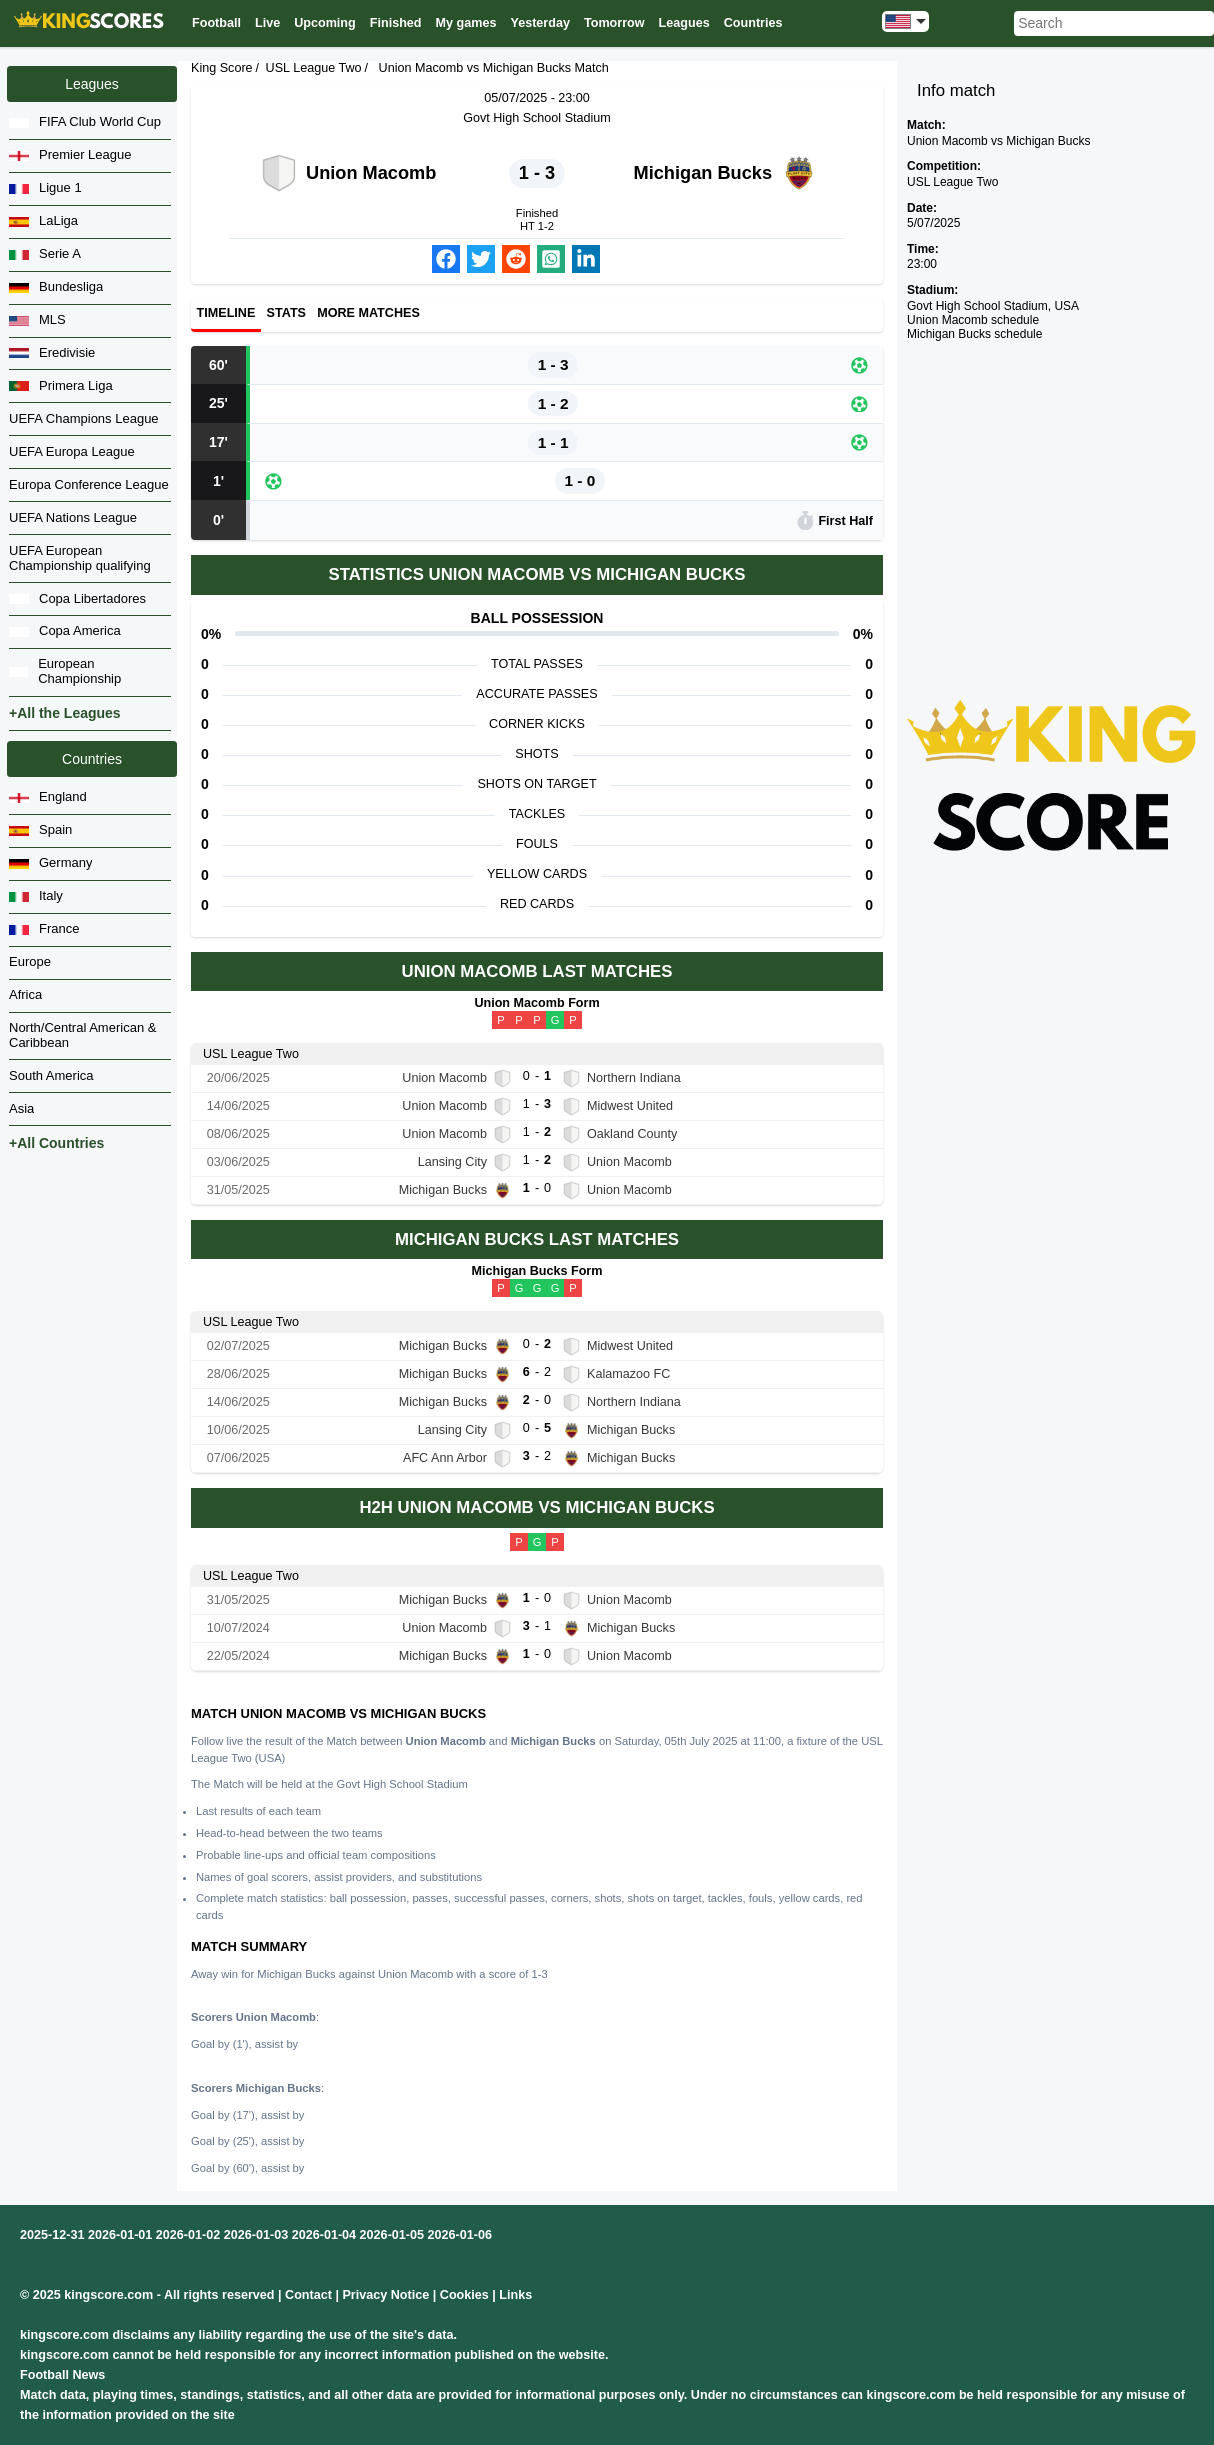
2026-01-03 (256, 2235)
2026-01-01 (120, 2235)
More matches (368, 314)
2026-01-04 (324, 2235)
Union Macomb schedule (973, 320)
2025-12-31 (52, 2235)
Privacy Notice (385, 2295)
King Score (222, 68)
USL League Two (314, 68)
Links (515, 2295)
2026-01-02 (188, 2235)
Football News (62, 2375)
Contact (308, 2295)
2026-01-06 (460, 2235)
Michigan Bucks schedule (974, 334)
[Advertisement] (1052, 487)
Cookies (464, 2295)
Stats (286, 314)
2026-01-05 (392, 2235)
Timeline (226, 314)
